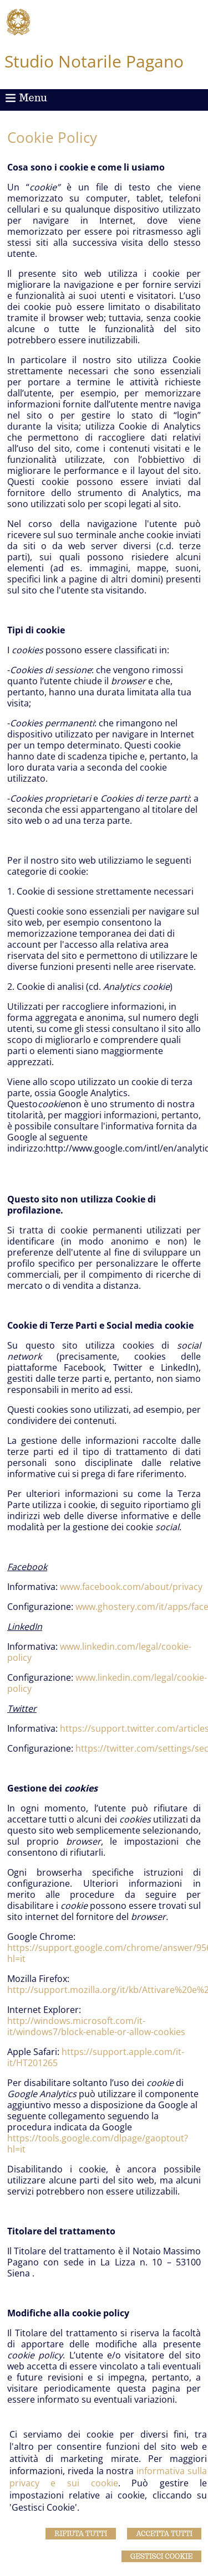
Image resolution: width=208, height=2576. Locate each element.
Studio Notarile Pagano (94, 61)
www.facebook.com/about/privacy (131, 1587)
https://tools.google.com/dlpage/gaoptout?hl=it (97, 2143)
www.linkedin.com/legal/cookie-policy (99, 1652)
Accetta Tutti (164, 2533)
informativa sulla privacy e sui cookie (108, 2477)
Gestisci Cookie (161, 2556)
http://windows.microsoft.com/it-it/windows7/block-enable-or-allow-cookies (96, 2026)
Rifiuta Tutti (80, 2533)
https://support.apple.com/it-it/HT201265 (95, 2057)
